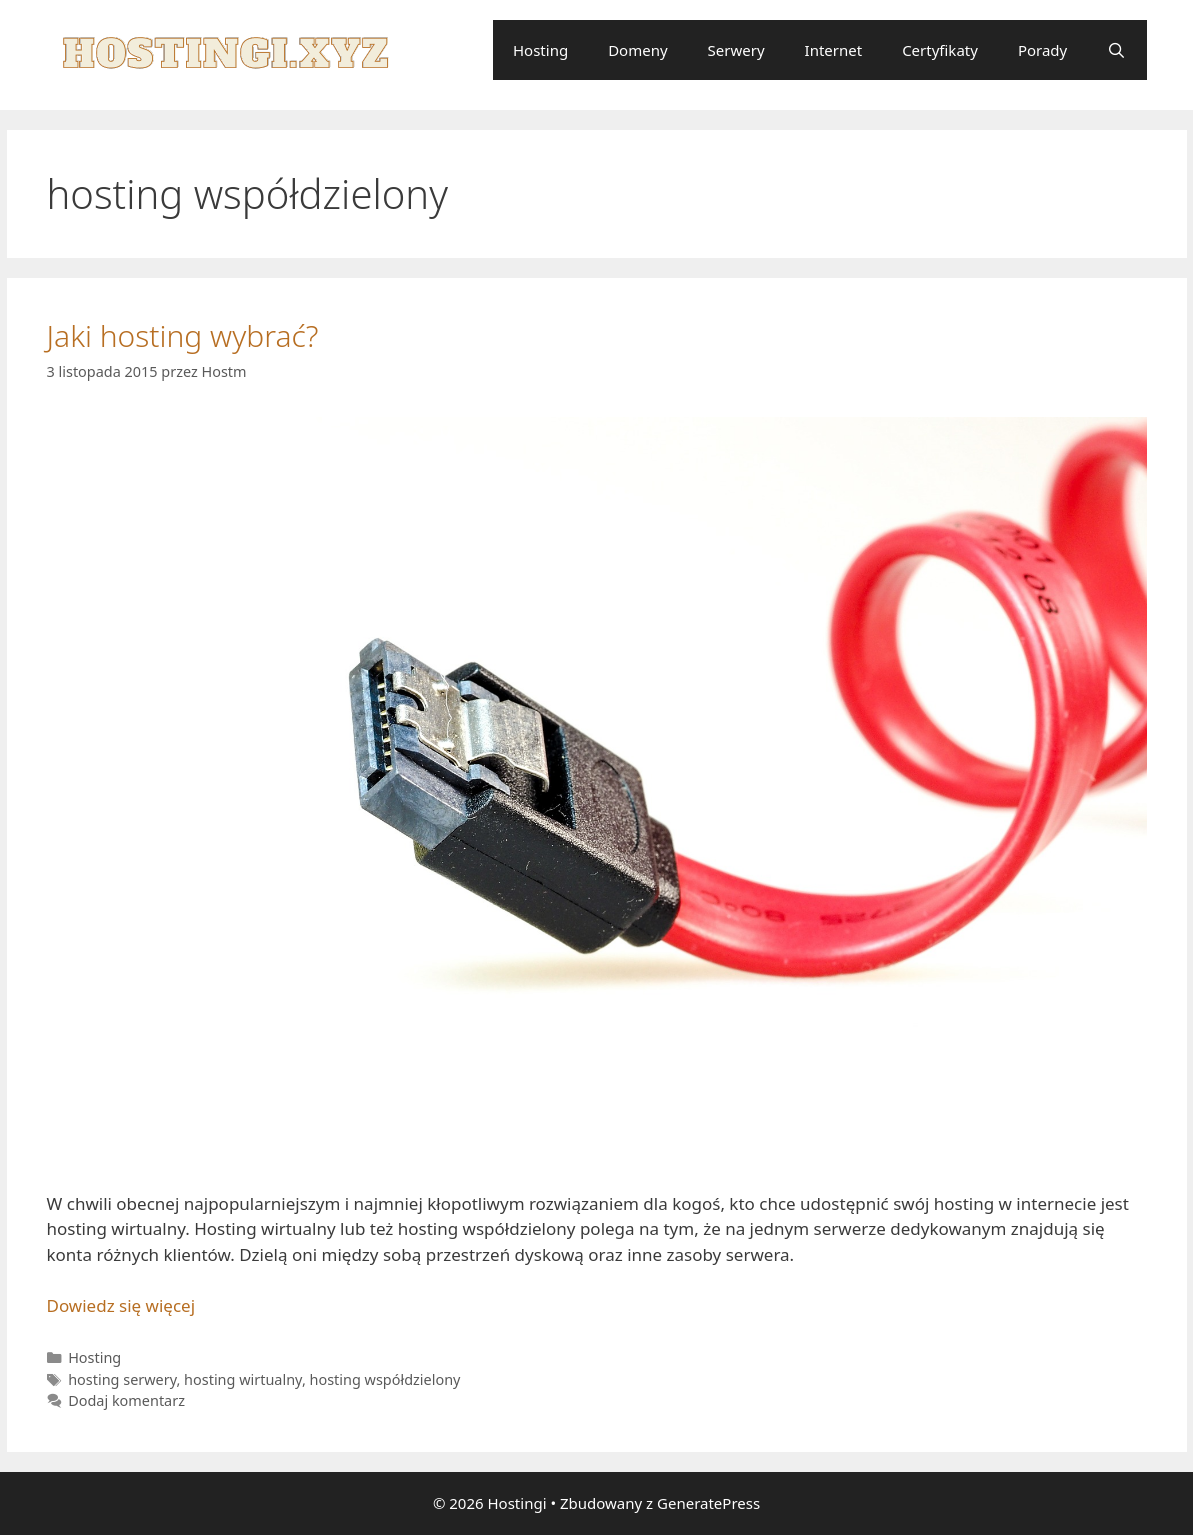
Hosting (540, 50)
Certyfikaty (940, 50)
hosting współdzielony (385, 1379)
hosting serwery (122, 1379)
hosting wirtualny (243, 1379)
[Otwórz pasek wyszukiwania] (1116, 50)
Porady (1042, 50)
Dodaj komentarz (126, 1400)
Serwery (736, 50)
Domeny (637, 50)
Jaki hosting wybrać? (183, 335)
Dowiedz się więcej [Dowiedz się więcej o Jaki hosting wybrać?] (121, 1305)
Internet (834, 50)
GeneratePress (708, 1503)
